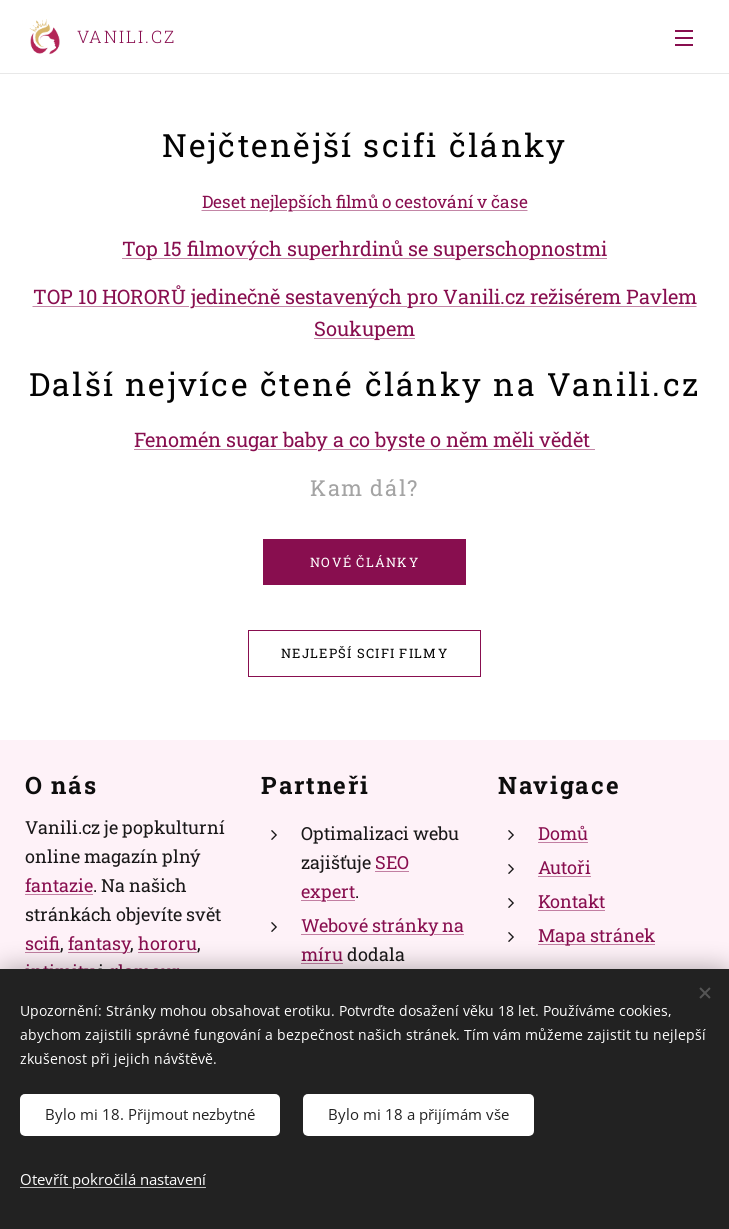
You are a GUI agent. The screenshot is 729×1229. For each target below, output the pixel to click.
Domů (563, 833)
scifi (42, 942)
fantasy (99, 942)
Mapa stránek (596, 935)
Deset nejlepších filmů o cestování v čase (365, 201)
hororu (167, 942)
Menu (684, 38)
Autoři (564, 867)
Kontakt (571, 901)
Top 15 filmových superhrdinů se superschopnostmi (364, 248)
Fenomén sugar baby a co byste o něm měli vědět (364, 439)
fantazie (59, 885)
